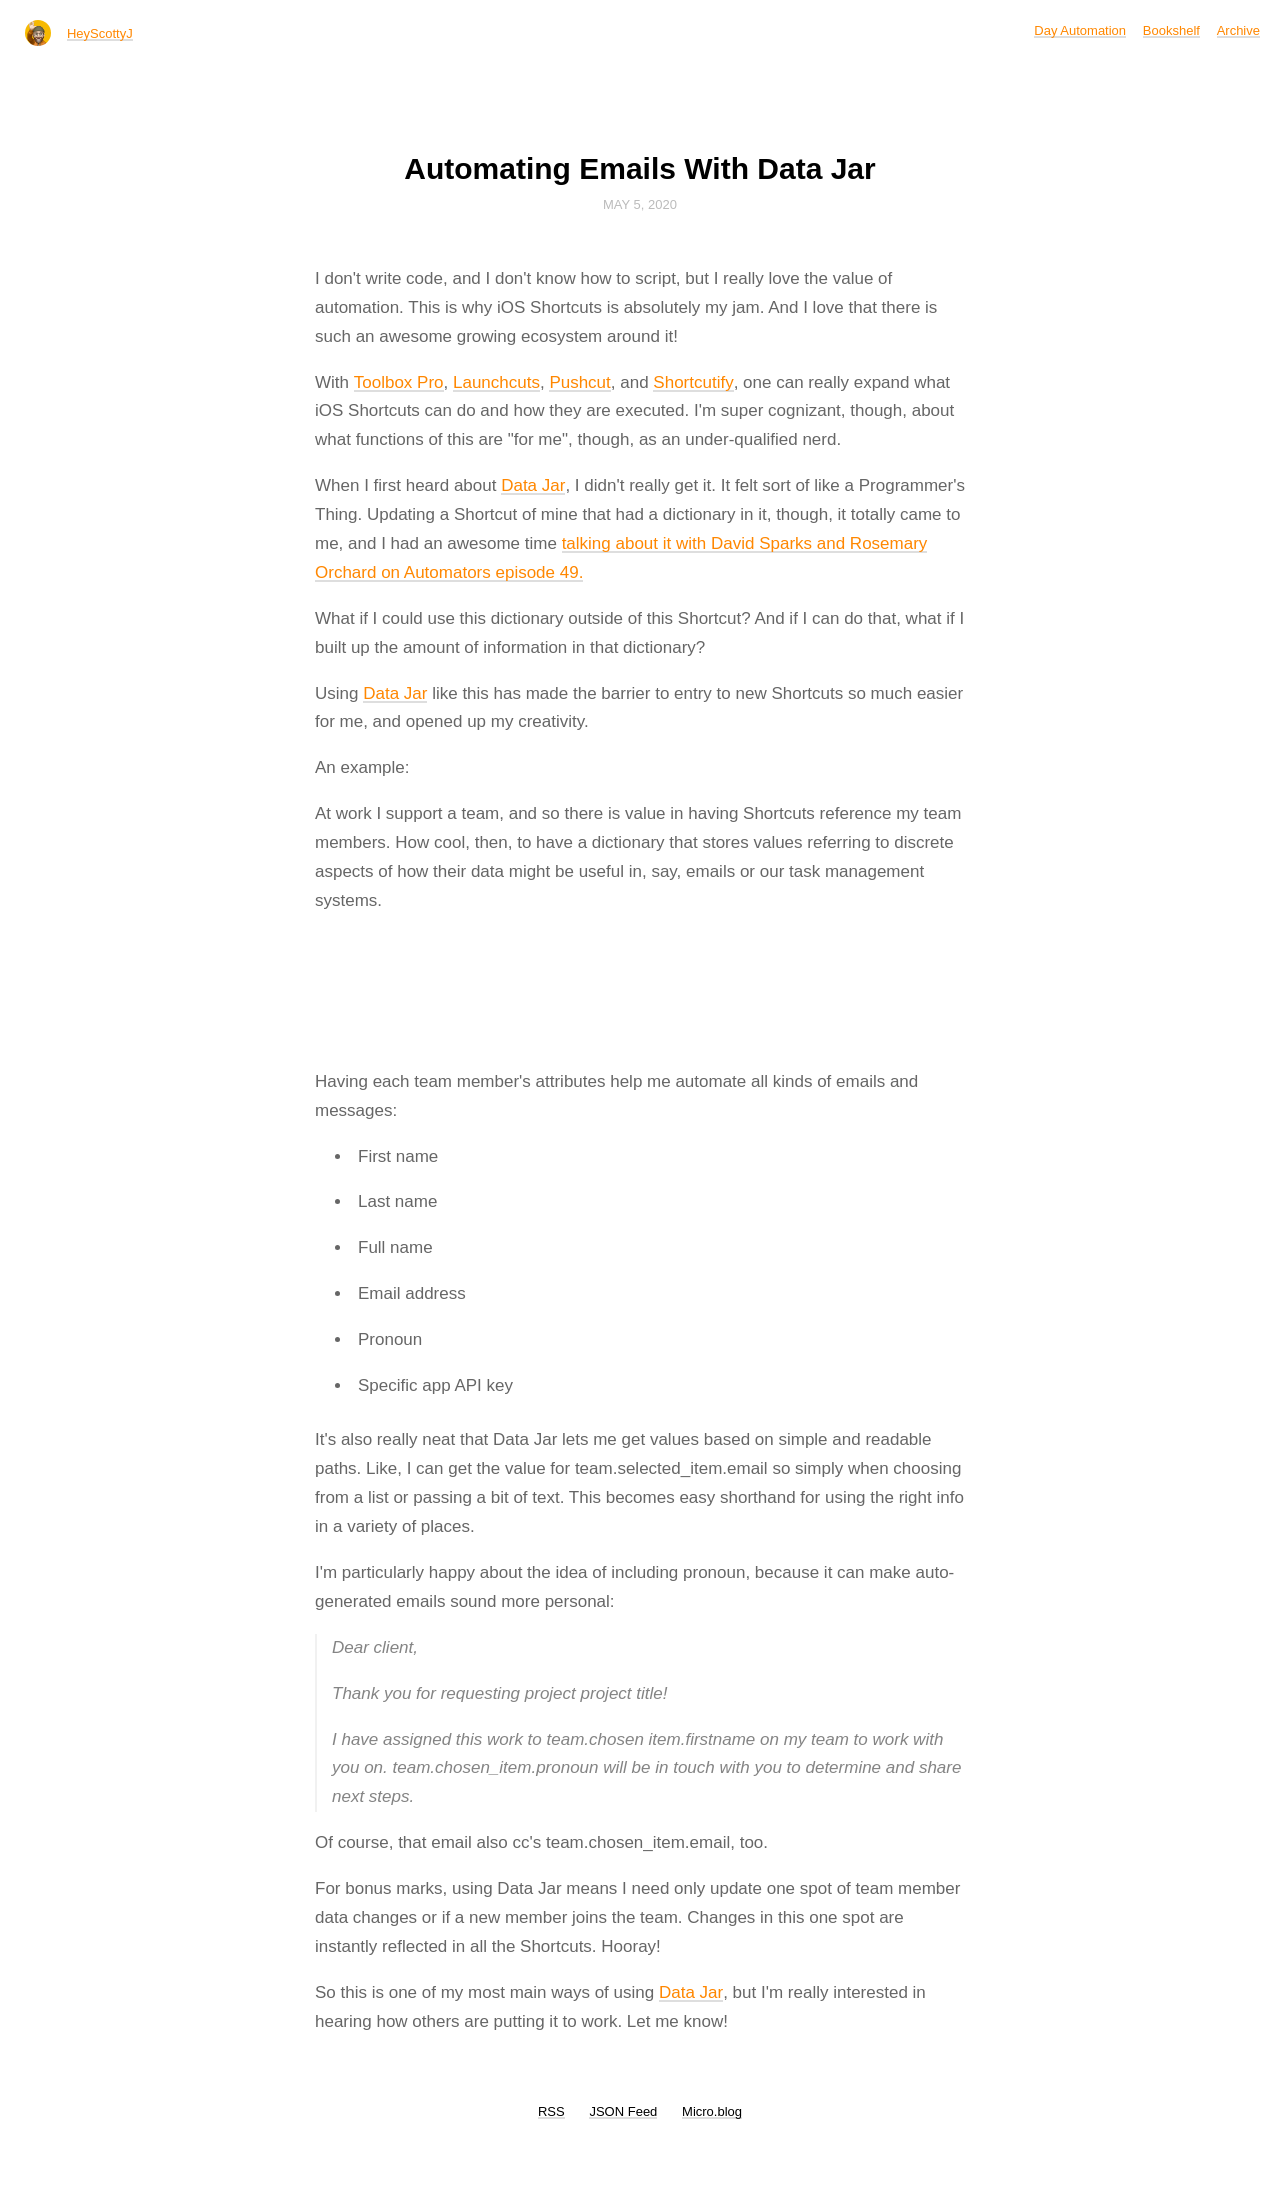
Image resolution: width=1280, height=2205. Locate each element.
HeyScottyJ (100, 33)
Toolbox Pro (399, 382)
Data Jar (533, 485)
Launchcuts (496, 382)
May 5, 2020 (640, 204)
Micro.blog (712, 2111)
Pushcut (579, 382)
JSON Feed (623, 2111)
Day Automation (1080, 30)
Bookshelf (1171, 30)
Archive (1238, 30)
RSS (551, 2111)
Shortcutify (693, 382)
